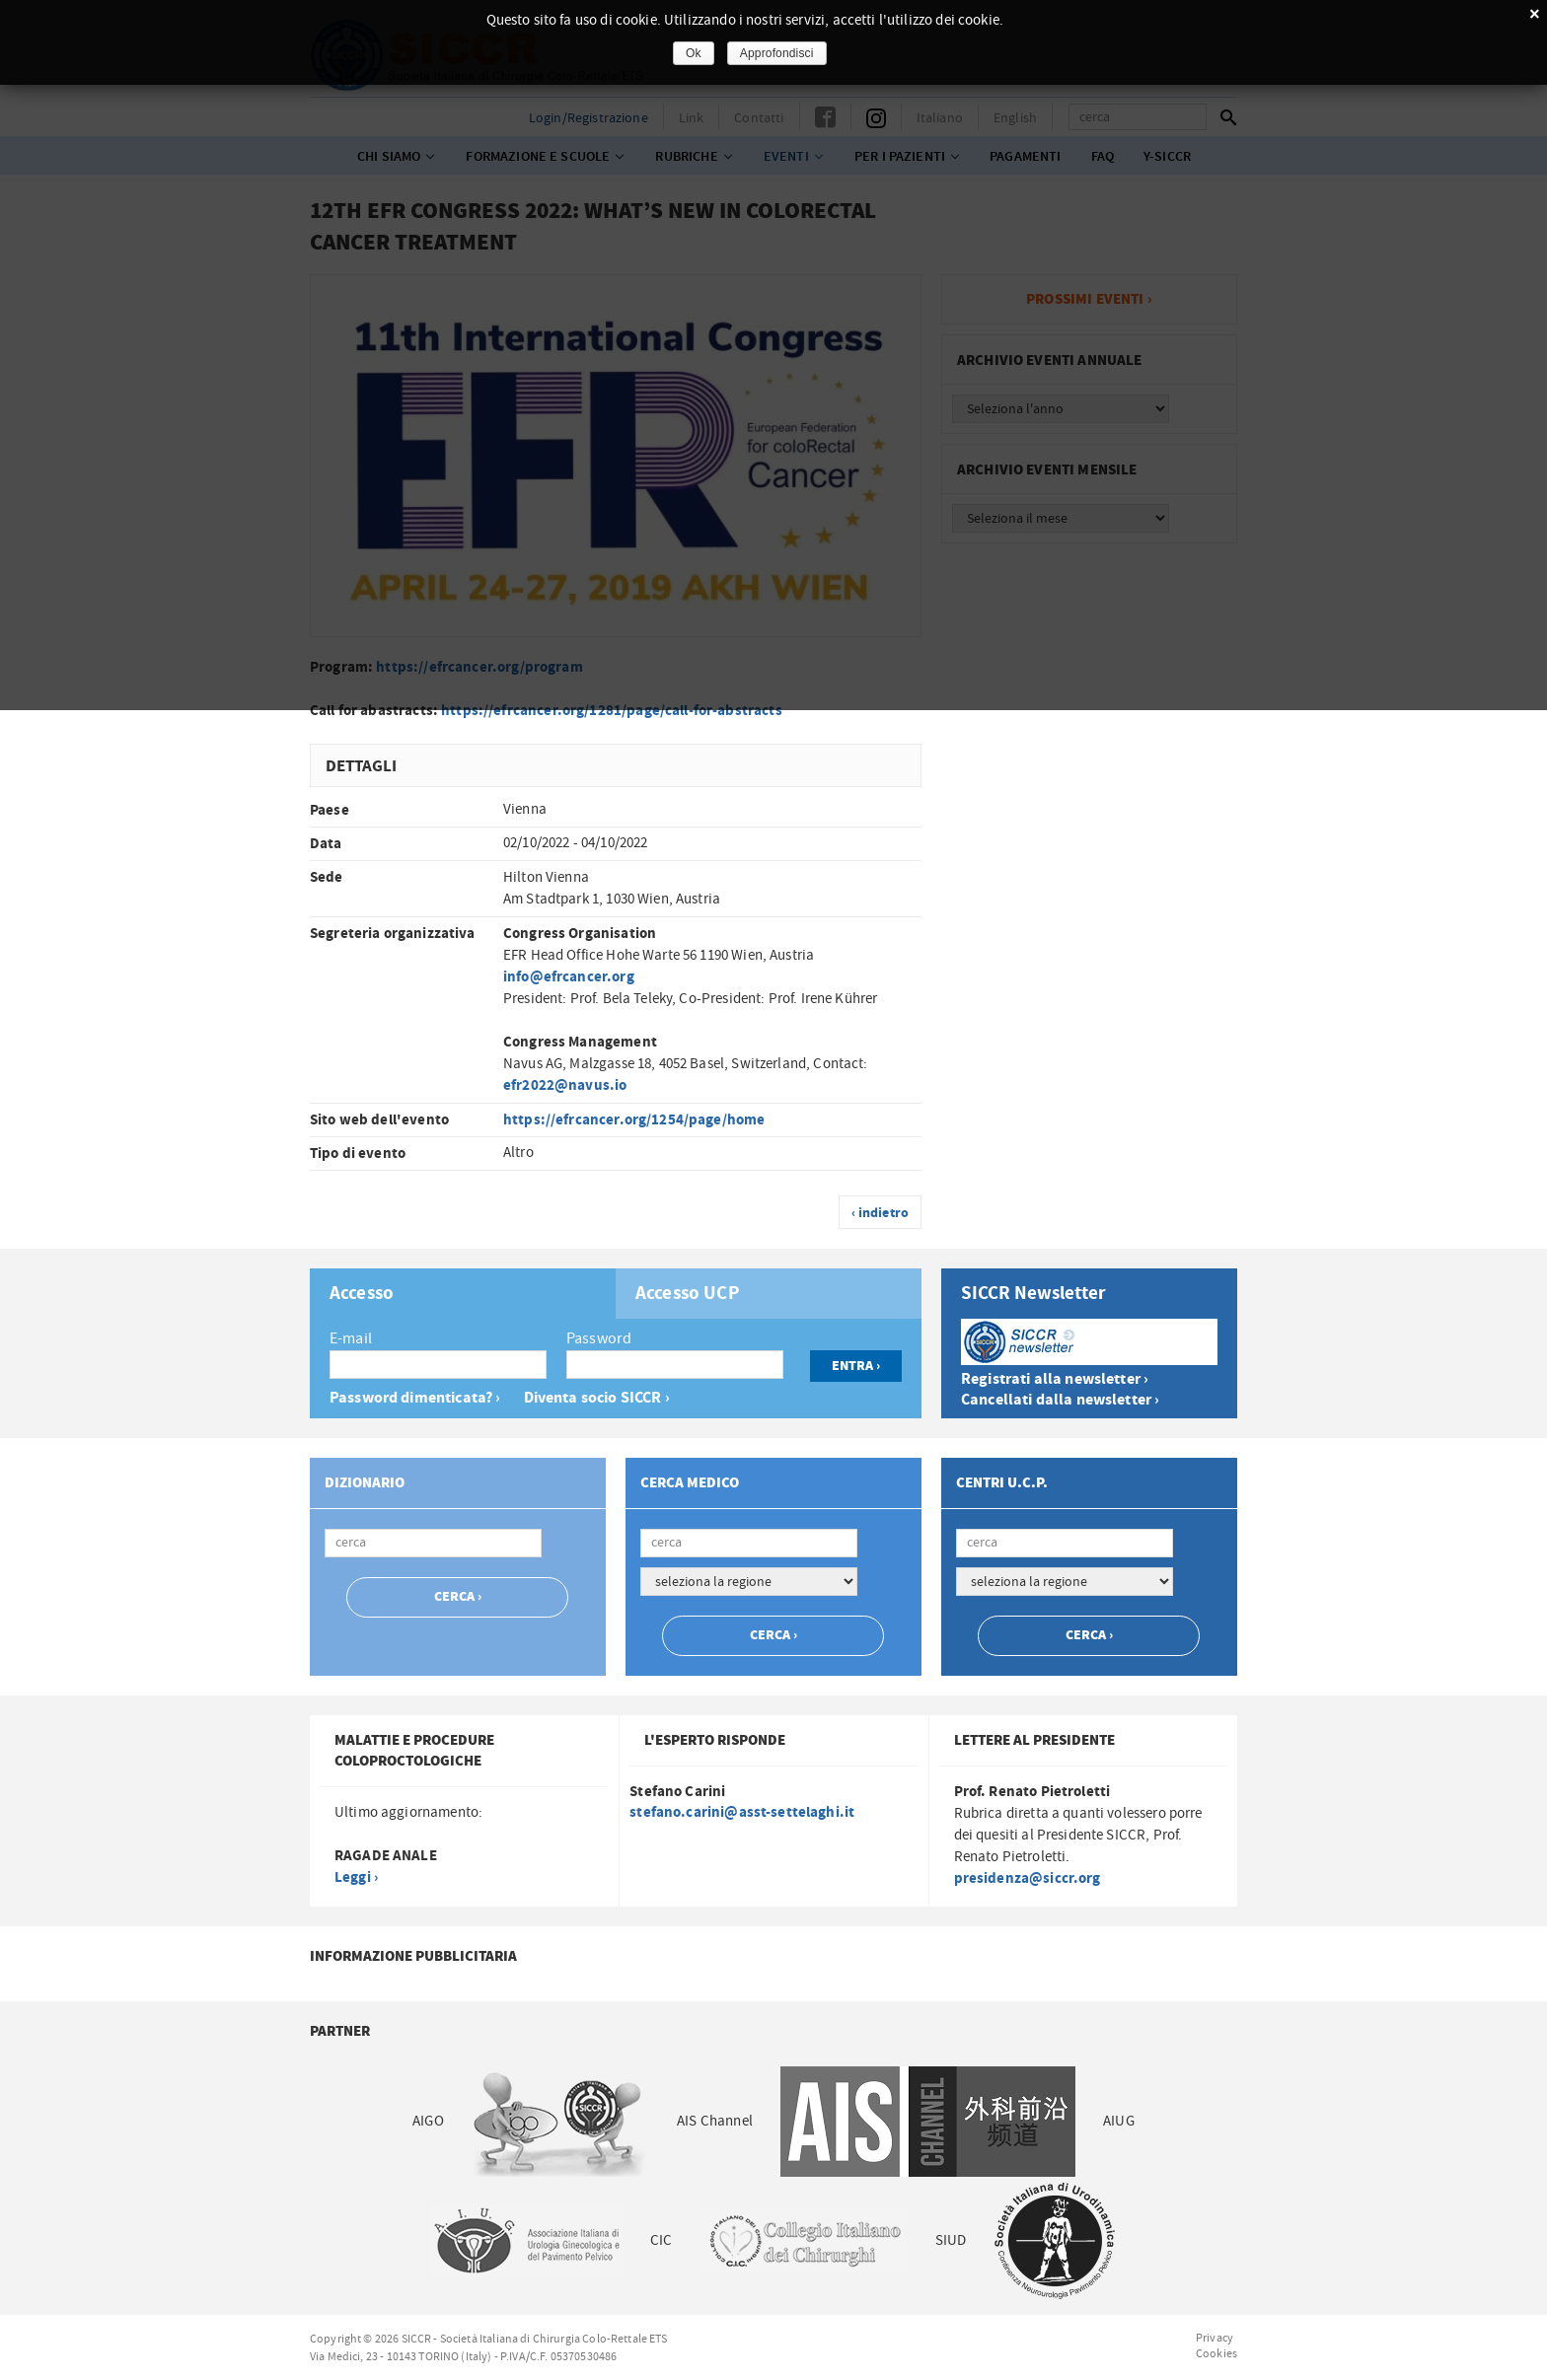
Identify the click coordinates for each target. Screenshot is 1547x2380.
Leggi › (356, 1877)
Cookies (1216, 2353)
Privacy (1214, 2337)
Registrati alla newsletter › (1054, 1379)
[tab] (463, 1293)
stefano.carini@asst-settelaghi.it (741, 1812)
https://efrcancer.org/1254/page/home (634, 1120)
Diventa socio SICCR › (597, 1398)
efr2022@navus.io (564, 1085)
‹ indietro (880, 1213)
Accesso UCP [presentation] (687, 1294)
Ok (693, 53)
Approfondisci (777, 53)
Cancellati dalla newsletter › (1060, 1400)
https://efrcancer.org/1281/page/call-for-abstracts (611, 710)
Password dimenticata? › (415, 1398)
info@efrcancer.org (568, 977)
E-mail (351, 1338)
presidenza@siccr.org (1027, 1878)
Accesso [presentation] (362, 1294)
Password (598, 1338)
